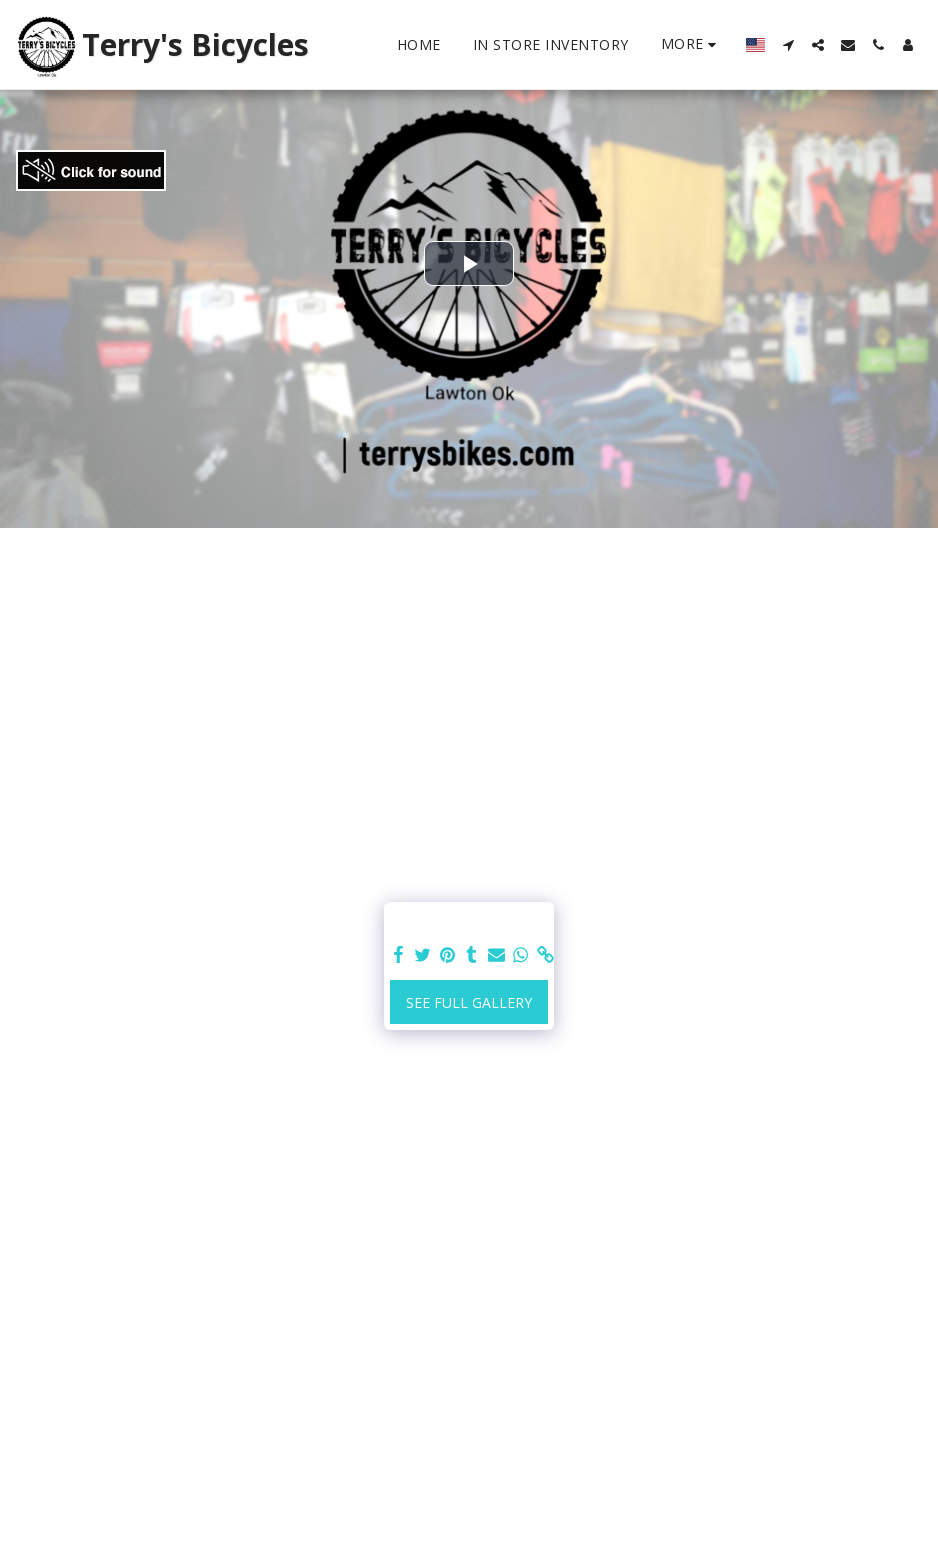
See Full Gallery (469, 1002)
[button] (788, 45)
